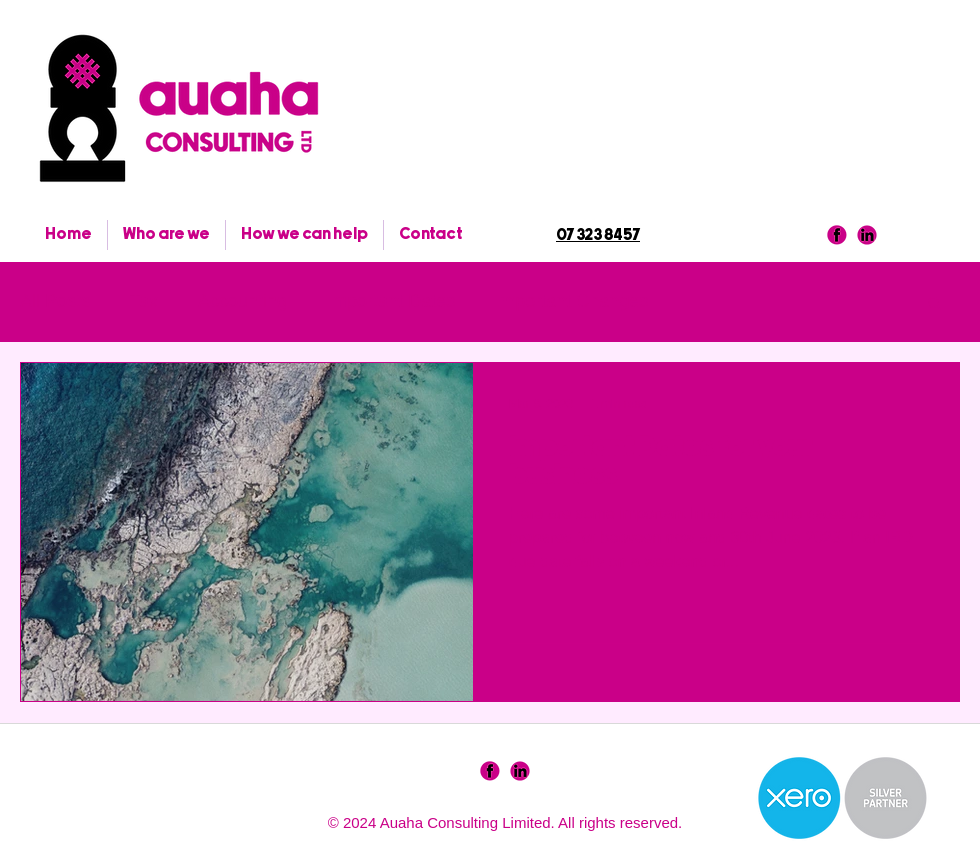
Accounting (242, 301)
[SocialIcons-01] (490, 771)
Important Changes (571, 301)
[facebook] (837, 235)
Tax (144, 301)
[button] (934, 304)
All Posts (55, 301)
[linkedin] (867, 235)
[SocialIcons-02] (520, 771)
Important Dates (391, 301)
